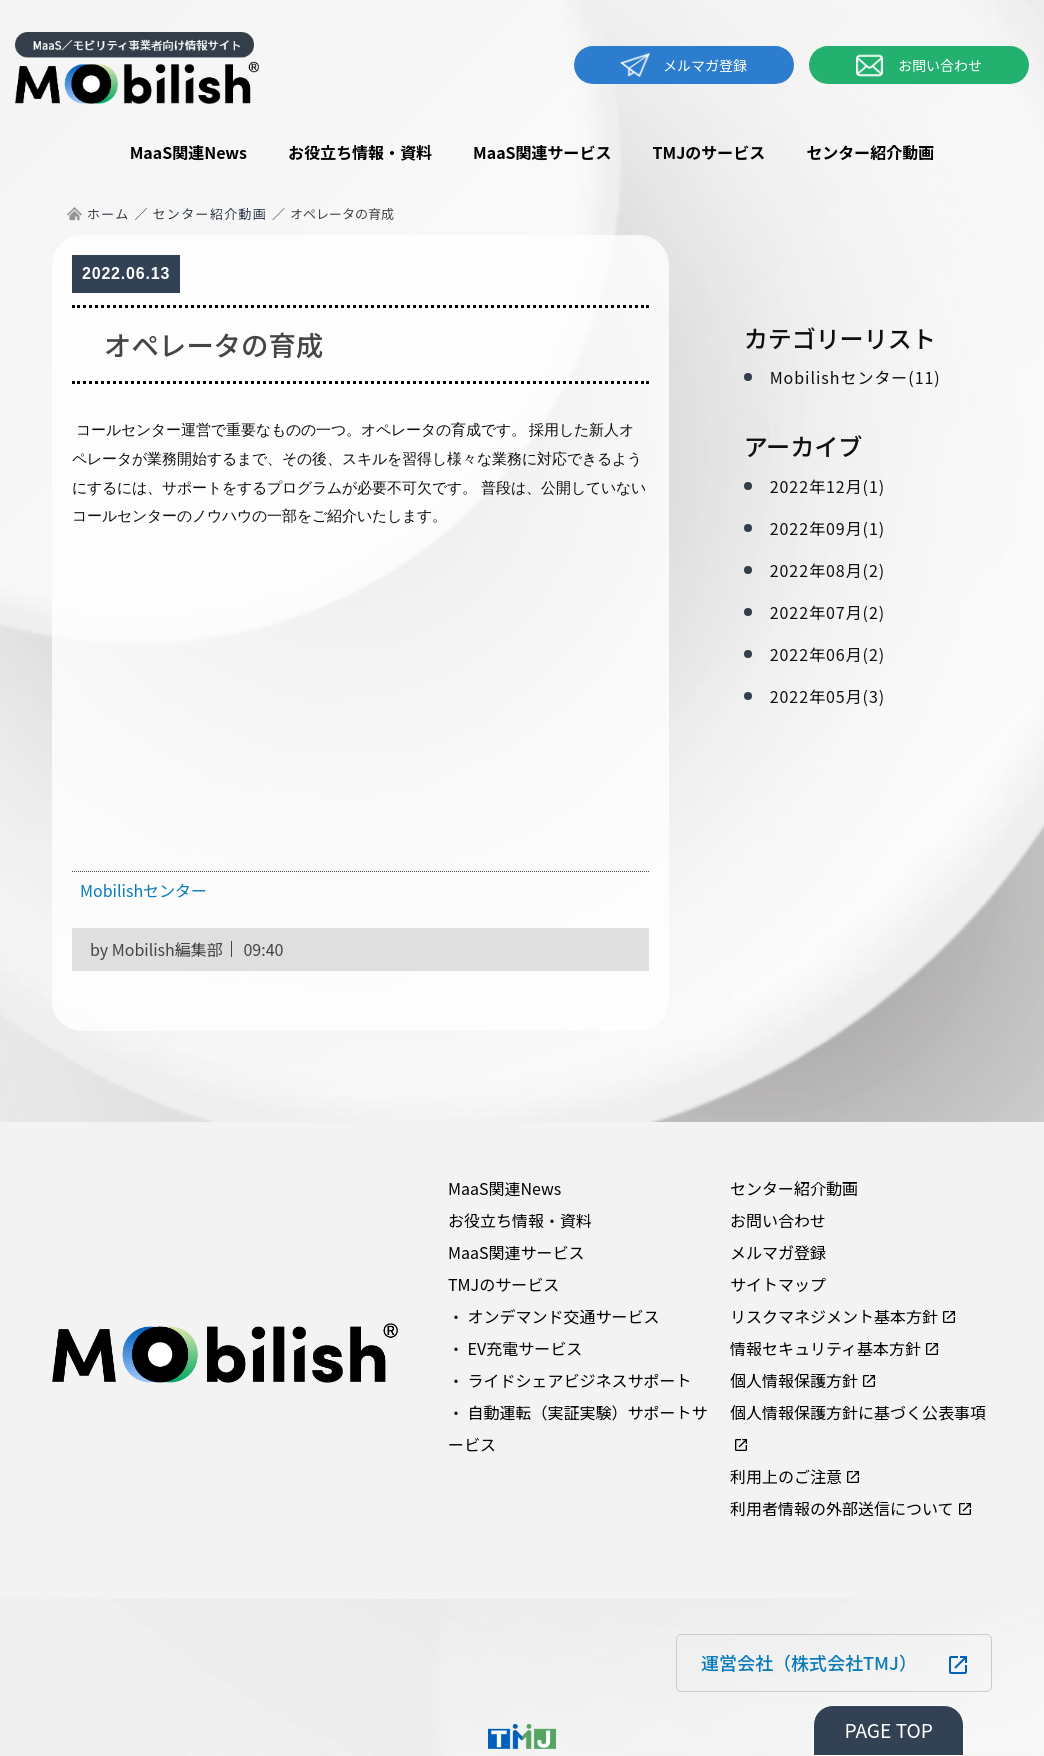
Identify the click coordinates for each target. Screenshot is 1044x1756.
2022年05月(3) (828, 696)
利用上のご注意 (786, 1476)
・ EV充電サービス (515, 1348)
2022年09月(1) (828, 528)
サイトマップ (778, 1284)
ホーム (108, 213)
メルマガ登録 (684, 65)
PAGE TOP (888, 1730)
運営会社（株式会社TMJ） (809, 1662)
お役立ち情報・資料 (360, 152)
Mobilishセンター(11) (855, 377)
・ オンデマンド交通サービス (554, 1316)
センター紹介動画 (870, 152)
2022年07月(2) (828, 612)
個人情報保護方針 (794, 1380)
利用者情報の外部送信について (842, 1508)
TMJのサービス (709, 152)
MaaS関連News (188, 152)
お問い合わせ (919, 65)
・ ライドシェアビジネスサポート (570, 1380)
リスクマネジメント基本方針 (834, 1316)
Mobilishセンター (143, 890)
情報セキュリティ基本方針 (825, 1348)
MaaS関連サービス (542, 152)
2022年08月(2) (828, 570)
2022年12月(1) (828, 486)
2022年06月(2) (828, 654)
